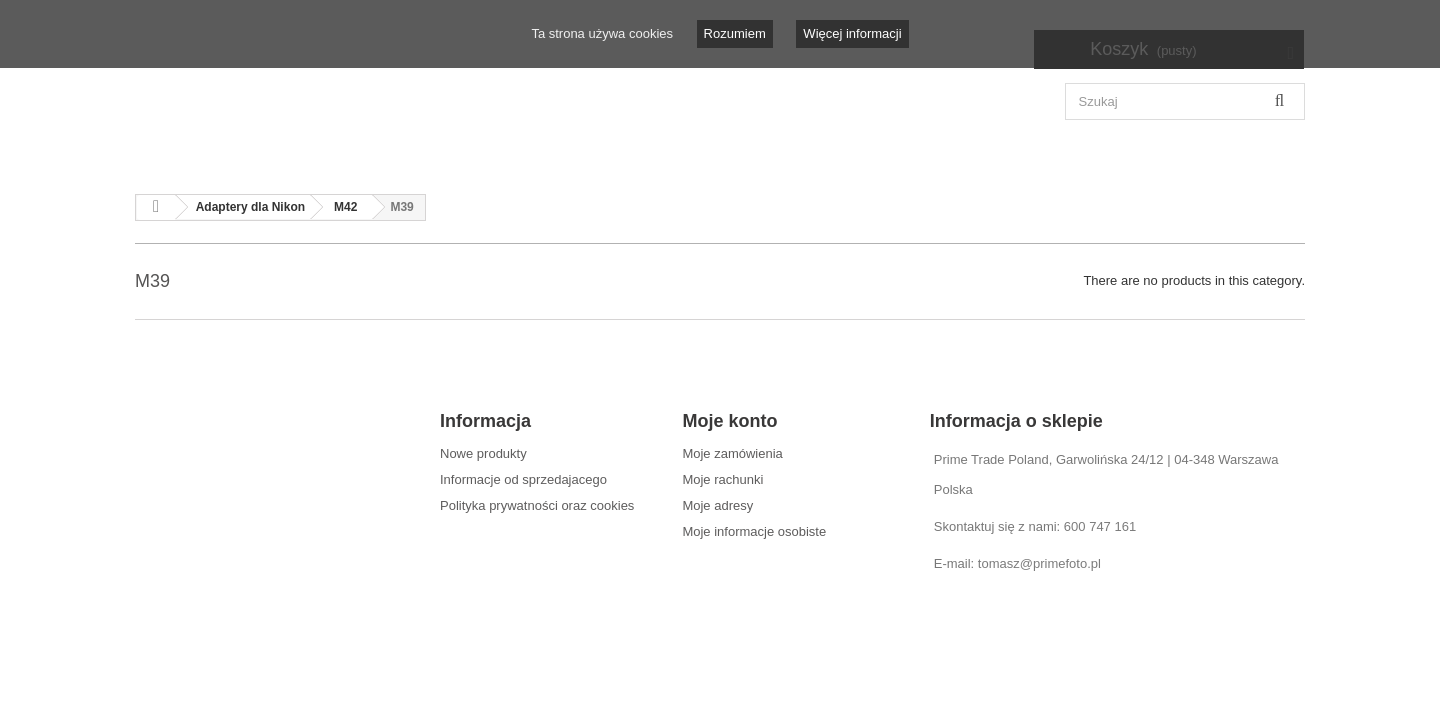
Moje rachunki (722, 479)
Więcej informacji (852, 33)
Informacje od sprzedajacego (523, 479)
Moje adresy (717, 505)
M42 (345, 207)
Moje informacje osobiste (754, 531)
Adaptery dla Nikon (250, 207)
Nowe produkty (483, 453)
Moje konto (729, 421)
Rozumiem (735, 33)
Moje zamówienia (732, 453)
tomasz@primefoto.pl (1039, 563)
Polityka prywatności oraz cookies (537, 505)
